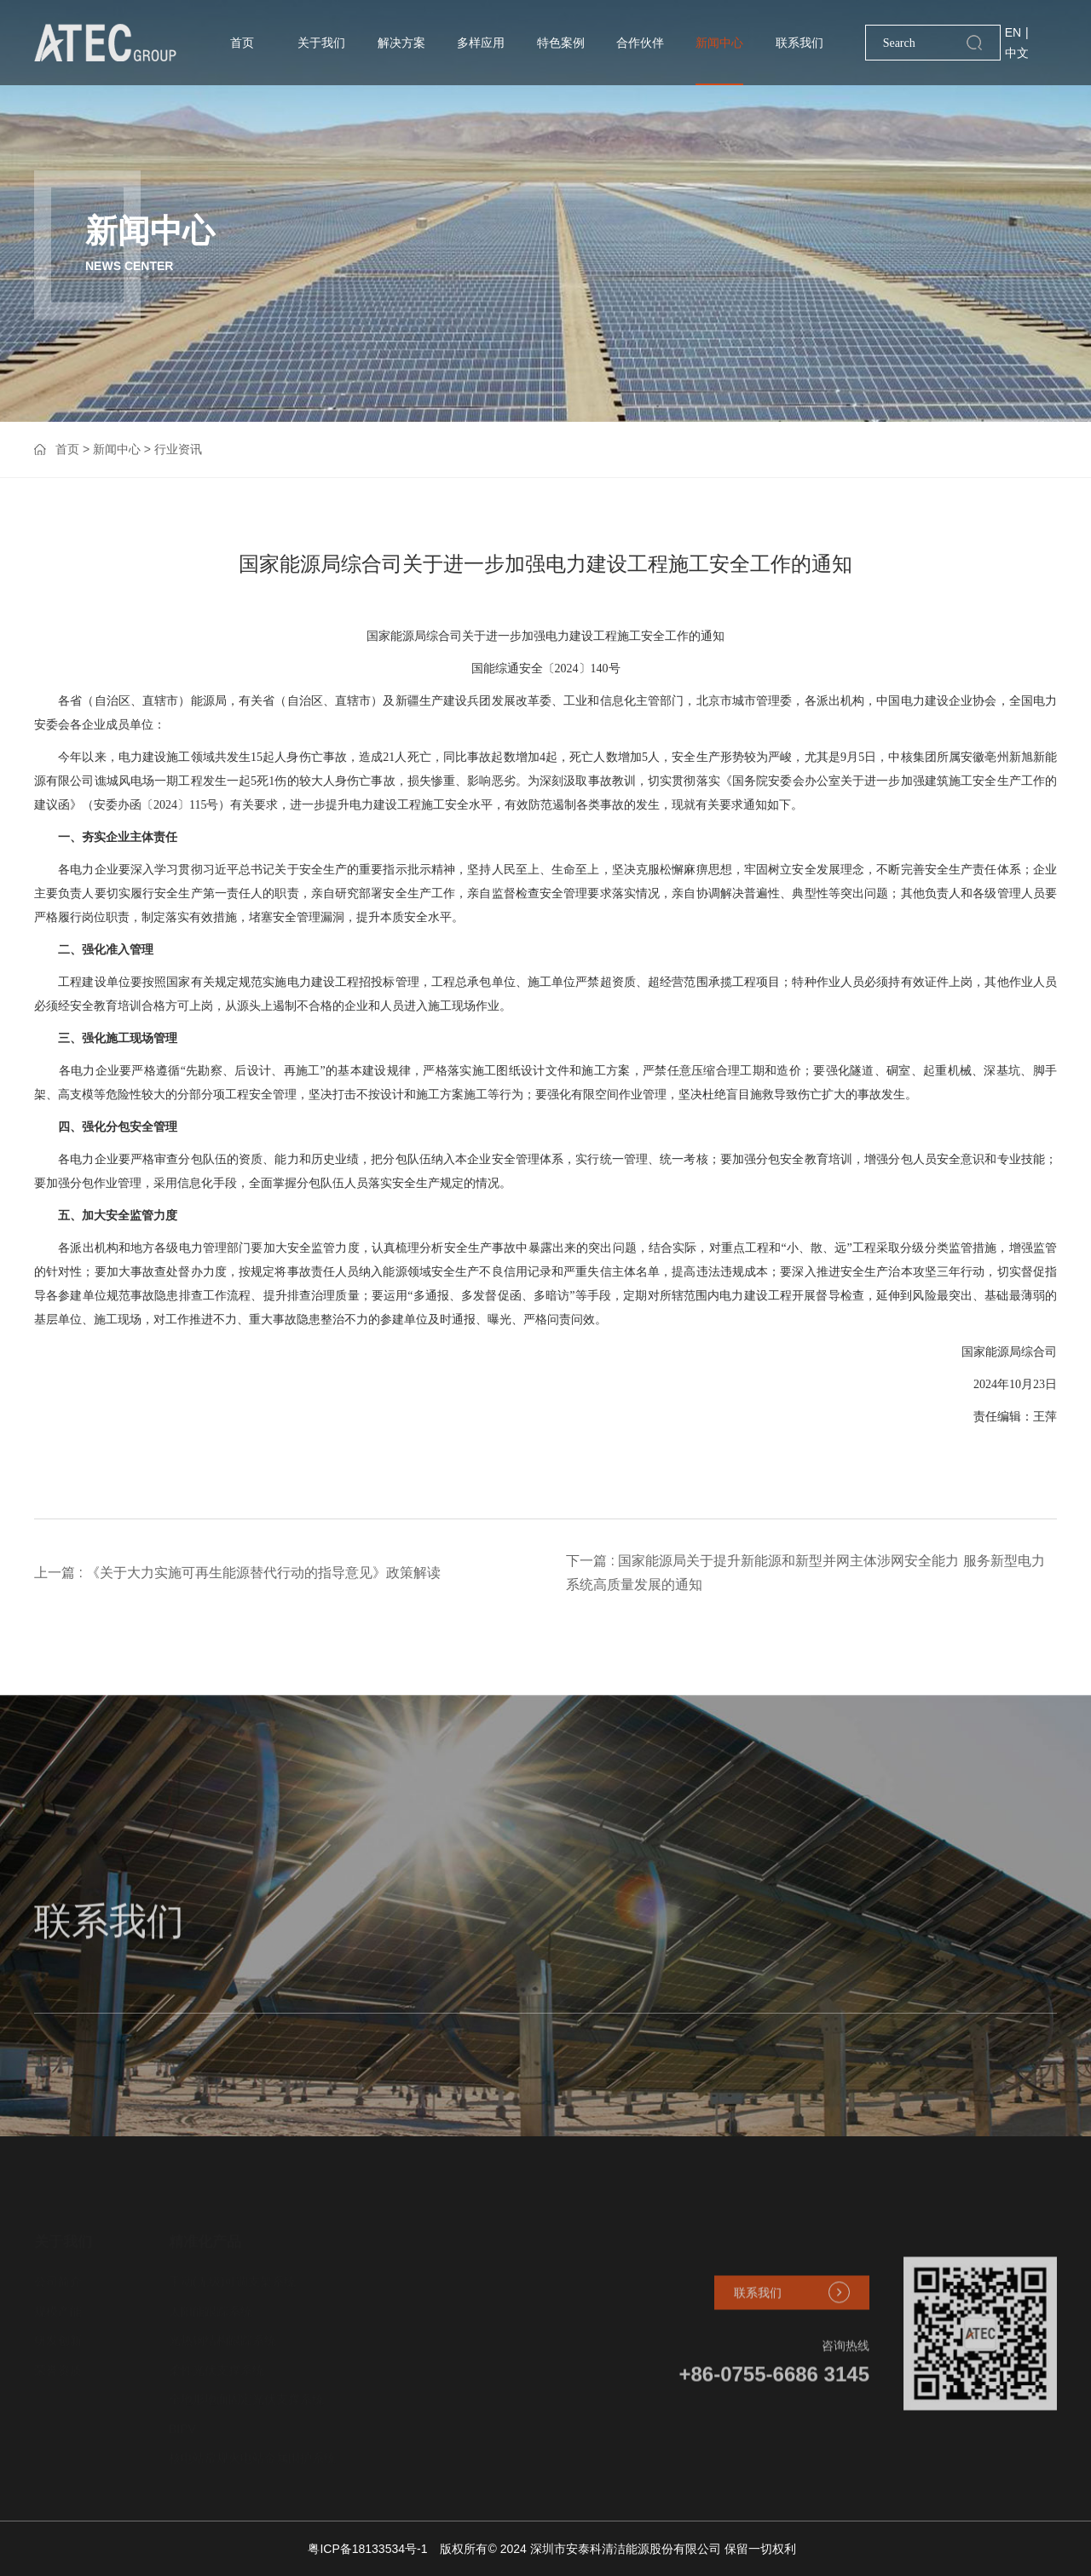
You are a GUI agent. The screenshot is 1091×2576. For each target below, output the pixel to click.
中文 (1017, 53)
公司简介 (58, 2271)
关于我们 (321, 42)
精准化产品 (205, 2230)
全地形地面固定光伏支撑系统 (246, 2388)
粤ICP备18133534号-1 (367, 2549)
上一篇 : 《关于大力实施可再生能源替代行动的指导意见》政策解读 (237, 1572)
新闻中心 (719, 42)
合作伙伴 (640, 42)
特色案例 (561, 42)
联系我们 (799, 42)
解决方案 (401, 42)
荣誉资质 (58, 2359)
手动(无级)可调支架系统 (232, 2271)
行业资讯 (178, 449)
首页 (242, 42)
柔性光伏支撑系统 (216, 2359)
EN (1013, 32)
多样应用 (481, 42)
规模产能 (58, 2301)
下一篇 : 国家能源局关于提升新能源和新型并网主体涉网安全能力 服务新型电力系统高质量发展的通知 (805, 1572)
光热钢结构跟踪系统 (222, 2330)
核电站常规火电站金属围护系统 (252, 2447)
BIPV (182, 2418)
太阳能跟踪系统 (210, 2301)
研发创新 (58, 2330)
